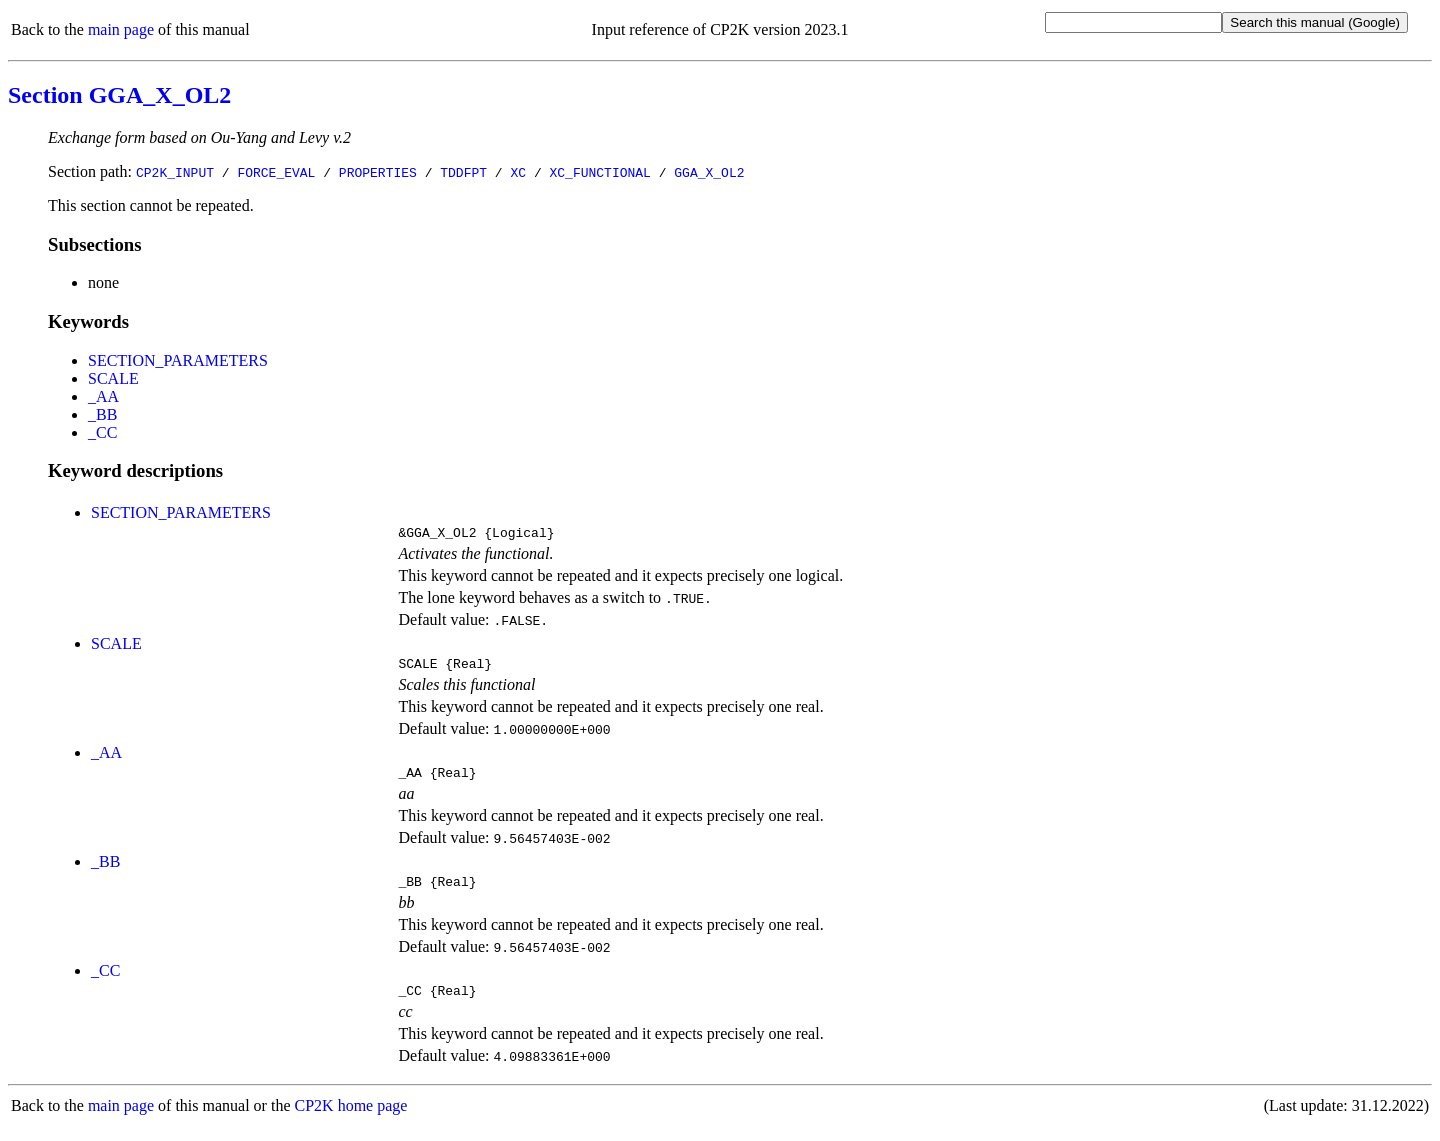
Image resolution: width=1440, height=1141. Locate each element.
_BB (102, 414)
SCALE (113, 378)
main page (121, 29)
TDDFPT (463, 172)
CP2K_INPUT (175, 172)
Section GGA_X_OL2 (119, 95)
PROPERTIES (378, 172)
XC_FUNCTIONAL (599, 172)
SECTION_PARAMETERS (178, 360)
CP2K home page (351, 1120)
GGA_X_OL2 (709, 172)
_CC (102, 432)
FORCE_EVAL (276, 172)
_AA (103, 396)
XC (518, 172)
